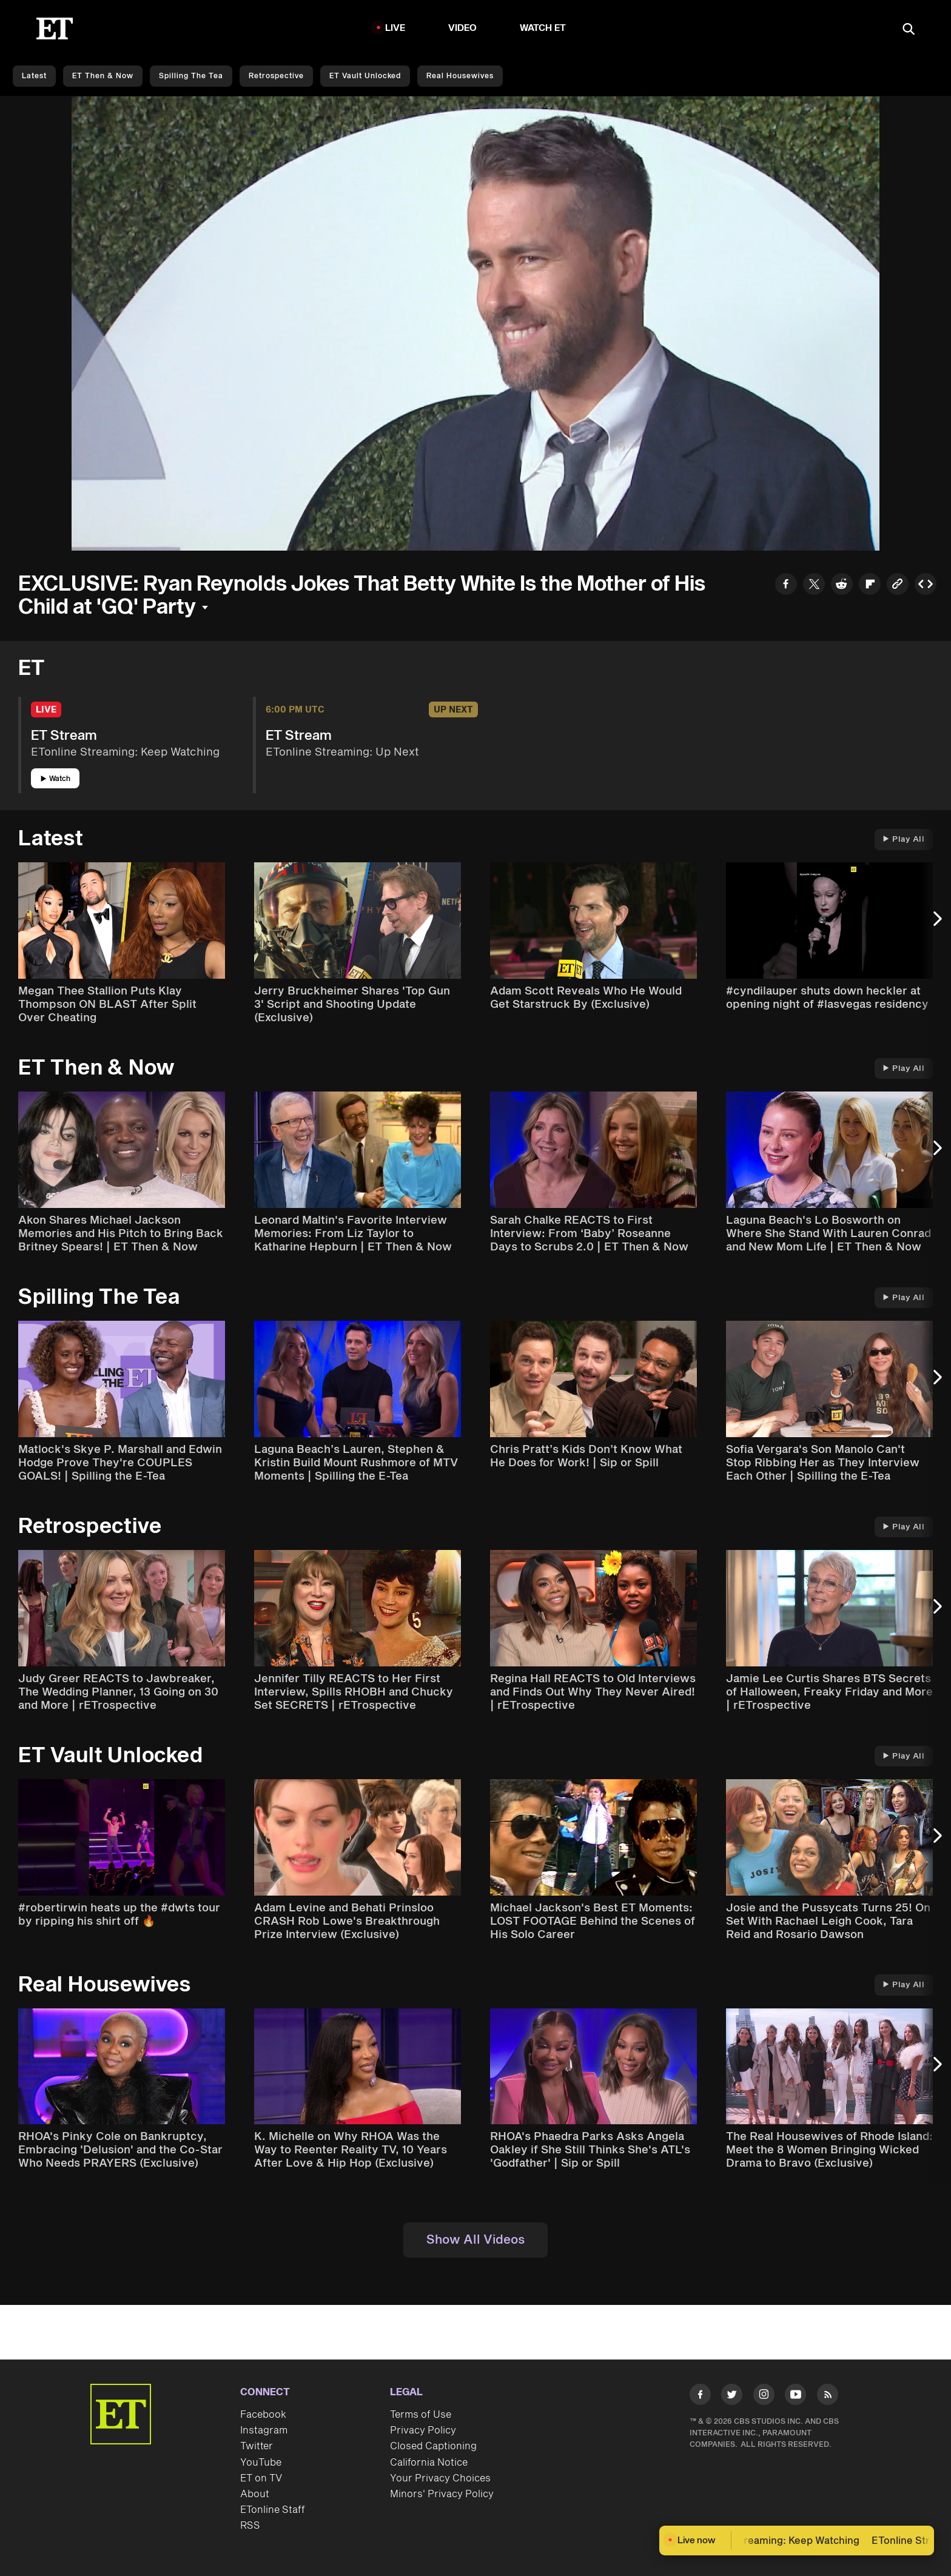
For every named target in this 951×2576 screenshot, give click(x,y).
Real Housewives (460, 76)
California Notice (429, 2462)
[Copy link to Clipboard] (897, 585)
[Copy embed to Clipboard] (925, 585)
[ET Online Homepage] (54, 28)
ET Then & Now (102, 76)
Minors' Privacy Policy (442, 2494)
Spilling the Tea (191, 76)
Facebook (263, 2414)
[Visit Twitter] (731, 2397)
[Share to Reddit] (842, 585)
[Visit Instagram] (764, 2397)
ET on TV (261, 2478)
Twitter (256, 2446)
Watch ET (543, 28)
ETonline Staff (272, 2510)
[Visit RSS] (827, 2397)
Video (462, 28)
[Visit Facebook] (700, 2397)
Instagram (263, 2430)
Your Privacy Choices (440, 2478)
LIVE (395, 28)
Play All (903, 839)
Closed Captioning (433, 2446)
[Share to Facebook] (786, 585)
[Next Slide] (936, 924)
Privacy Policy (423, 2430)
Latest (34, 76)
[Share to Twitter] (814, 585)
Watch (55, 779)
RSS (250, 2525)
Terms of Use (420, 2414)
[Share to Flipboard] (870, 585)
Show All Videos (475, 2240)
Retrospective (276, 76)
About (254, 2494)
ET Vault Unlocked (365, 76)
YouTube (260, 2462)
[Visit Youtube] (795, 2397)
